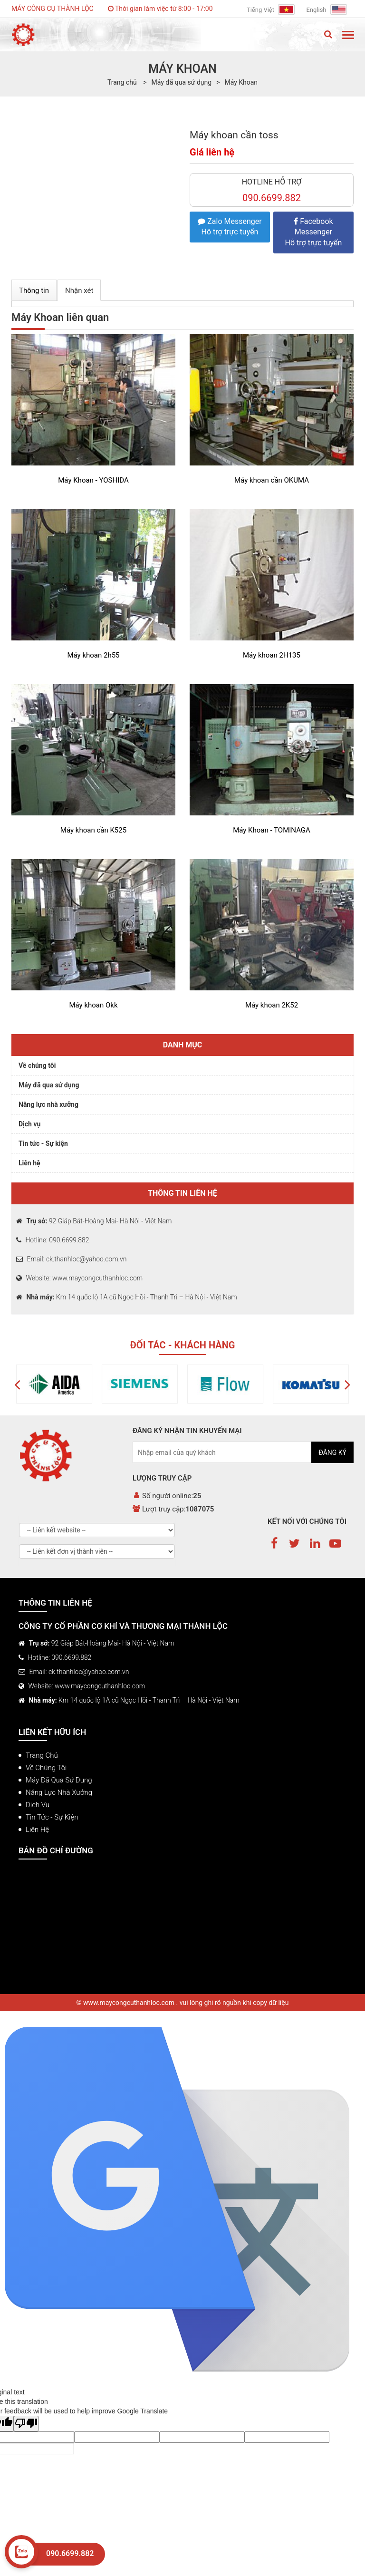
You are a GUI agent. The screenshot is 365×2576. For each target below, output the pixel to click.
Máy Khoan (241, 82)
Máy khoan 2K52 (271, 1005)
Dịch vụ (29, 1124)
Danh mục (182, 1044)
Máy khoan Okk (93, 1005)
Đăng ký (332, 1452)
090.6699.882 (70, 2553)
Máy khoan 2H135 (271, 655)
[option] (81, 1384)
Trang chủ (42, 1755)
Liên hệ (29, 1163)
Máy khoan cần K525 (93, 830)
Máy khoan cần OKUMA (271, 480)
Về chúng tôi (37, 1065)
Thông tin (34, 290)
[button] (17, 1384)
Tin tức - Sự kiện (43, 1143)
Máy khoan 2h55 (93, 655)
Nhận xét (79, 290)
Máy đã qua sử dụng (181, 82)
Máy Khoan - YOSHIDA (93, 480)
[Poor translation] (26, 2423)
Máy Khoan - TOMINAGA (271, 830)
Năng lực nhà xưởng (48, 1104)
